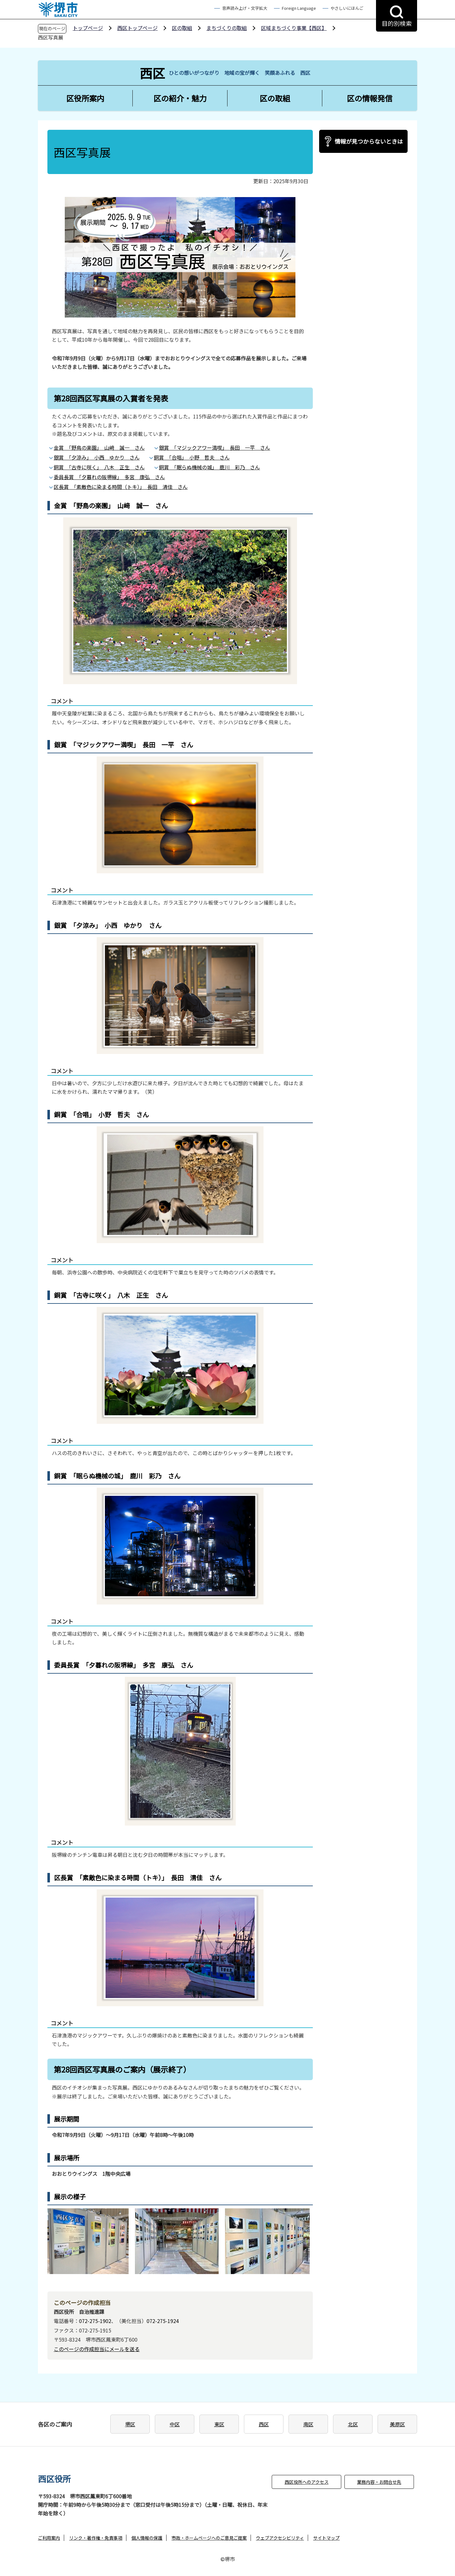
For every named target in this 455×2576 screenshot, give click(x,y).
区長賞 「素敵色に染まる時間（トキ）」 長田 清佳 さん (121, 487)
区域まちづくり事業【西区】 (294, 28)
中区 (175, 2424)
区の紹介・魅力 (180, 98)
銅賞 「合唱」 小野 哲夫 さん (192, 457)
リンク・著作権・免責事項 (95, 2538)
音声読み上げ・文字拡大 (244, 8)
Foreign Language (299, 8)
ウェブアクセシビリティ (280, 2538)
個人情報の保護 (146, 2538)
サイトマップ (326, 2538)
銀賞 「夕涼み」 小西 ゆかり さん (97, 457)
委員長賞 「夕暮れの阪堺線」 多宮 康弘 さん (109, 477)
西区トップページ (137, 28)
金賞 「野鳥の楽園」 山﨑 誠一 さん (99, 447)
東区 (219, 2424)
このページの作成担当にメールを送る (97, 2349)
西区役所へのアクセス (307, 2482)
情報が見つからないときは (369, 141)
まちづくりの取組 (226, 28)
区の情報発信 (369, 98)
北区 (353, 2424)
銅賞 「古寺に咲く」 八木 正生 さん (99, 467)
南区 (308, 2424)
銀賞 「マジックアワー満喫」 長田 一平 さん (214, 447)
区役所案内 (85, 98)
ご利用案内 (49, 2538)
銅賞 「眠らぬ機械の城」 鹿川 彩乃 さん (209, 467)
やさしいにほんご (347, 8)
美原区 (397, 2424)
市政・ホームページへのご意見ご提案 (209, 2538)
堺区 (130, 2424)
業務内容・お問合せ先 (379, 2482)
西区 (264, 2424)
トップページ (88, 28)
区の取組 (182, 28)
